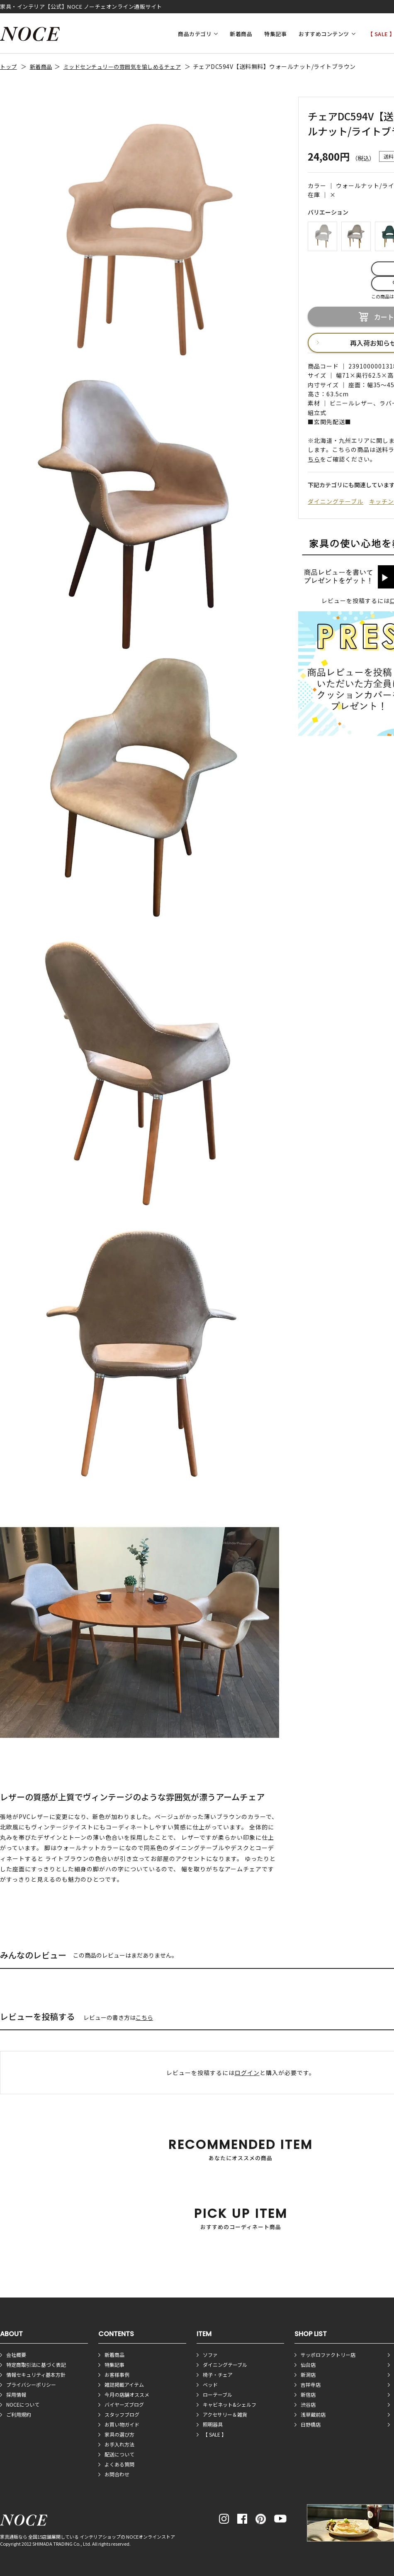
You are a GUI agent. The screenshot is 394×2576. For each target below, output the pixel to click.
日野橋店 (311, 2424)
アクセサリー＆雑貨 (225, 2414)
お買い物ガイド (122, 2424)
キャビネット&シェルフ (229, 2404)
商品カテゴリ (195, 34)
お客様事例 (117, 2374)
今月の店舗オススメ (127, 2394)
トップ (8, 67)
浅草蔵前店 (313, 2414)
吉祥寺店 (311, 2384)
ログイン (247, 2072)
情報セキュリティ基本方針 (36, 2374)
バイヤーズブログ (124, 2404)
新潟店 (308, 2374)
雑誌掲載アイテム (124, 2384)
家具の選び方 (119, 2434)
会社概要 (16, 2354)
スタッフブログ (122, 2414)
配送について (119, 2454)
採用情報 (16, 2394)
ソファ (210, 2354)
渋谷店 (308, 2404)
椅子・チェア (218, 2374)
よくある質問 (119, 2464)
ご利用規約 (18, 2414)
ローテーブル (217, 2394)
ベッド (210, 2384)
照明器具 (213, 2424)
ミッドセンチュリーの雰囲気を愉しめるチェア (122, 67)
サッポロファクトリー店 (328, 2354)
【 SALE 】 (214, 2434)
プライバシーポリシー (31, 2384)
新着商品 (241, 34)
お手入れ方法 (119, 2444)
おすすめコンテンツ (324, 34)
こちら (144, 2017)
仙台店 (308, 2364)
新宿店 (308, 2394)
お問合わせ (117, 2474)
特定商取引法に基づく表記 (36, 2364)
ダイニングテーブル (335, 501)
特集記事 (275, 34)
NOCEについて (22, 2404)
